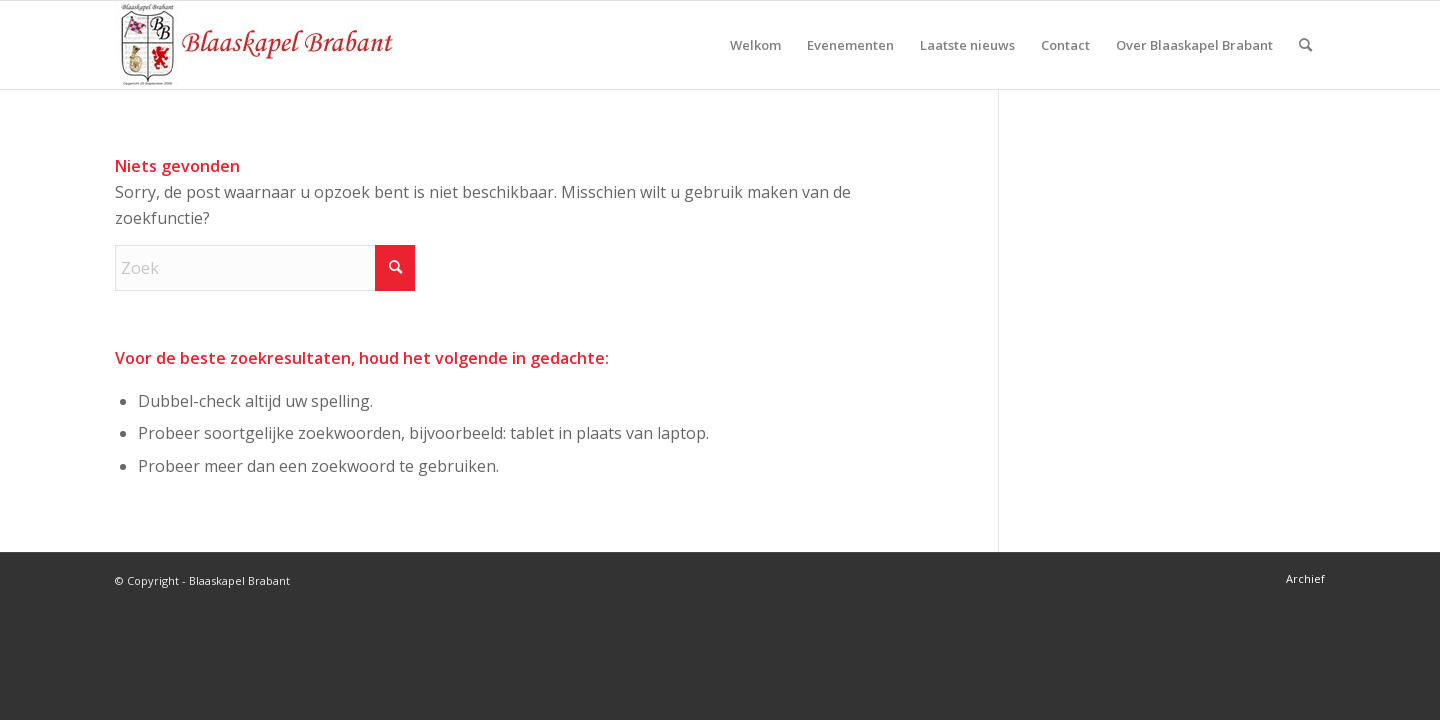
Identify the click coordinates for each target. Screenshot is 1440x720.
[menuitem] (755, 45)
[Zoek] (1305, 45)
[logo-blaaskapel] (255, 45)
